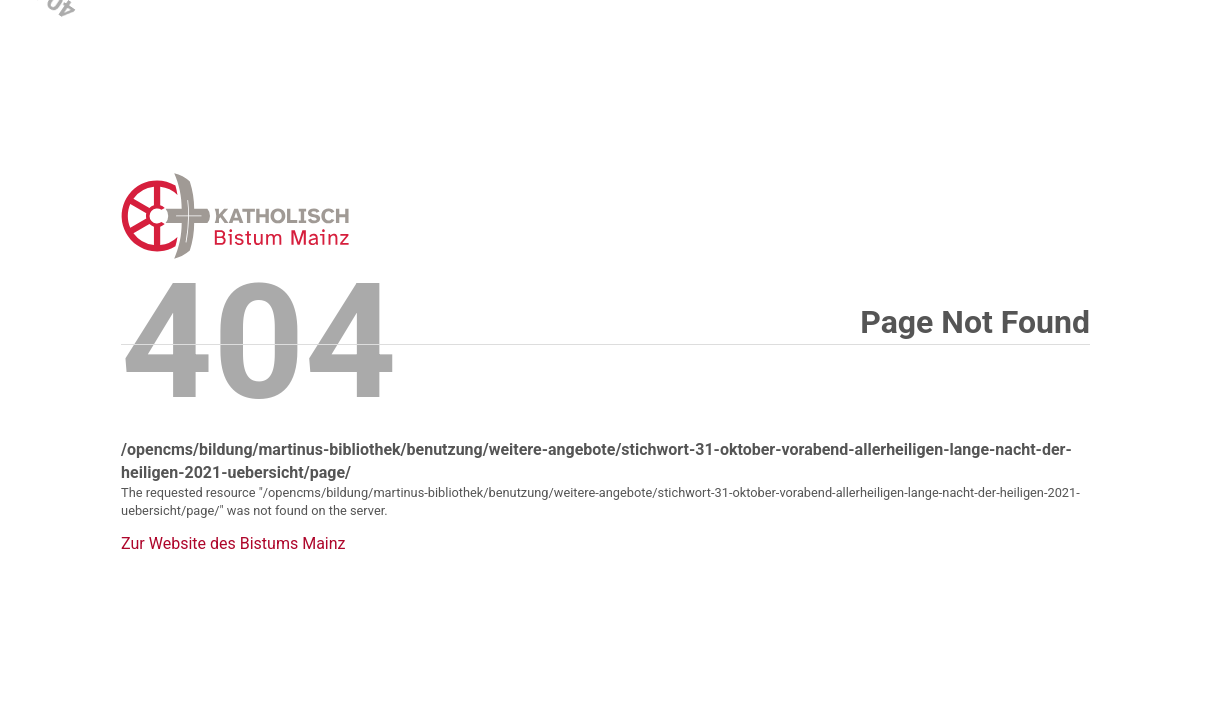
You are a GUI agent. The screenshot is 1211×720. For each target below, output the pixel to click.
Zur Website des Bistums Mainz (233, 544)
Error (339, 215)
